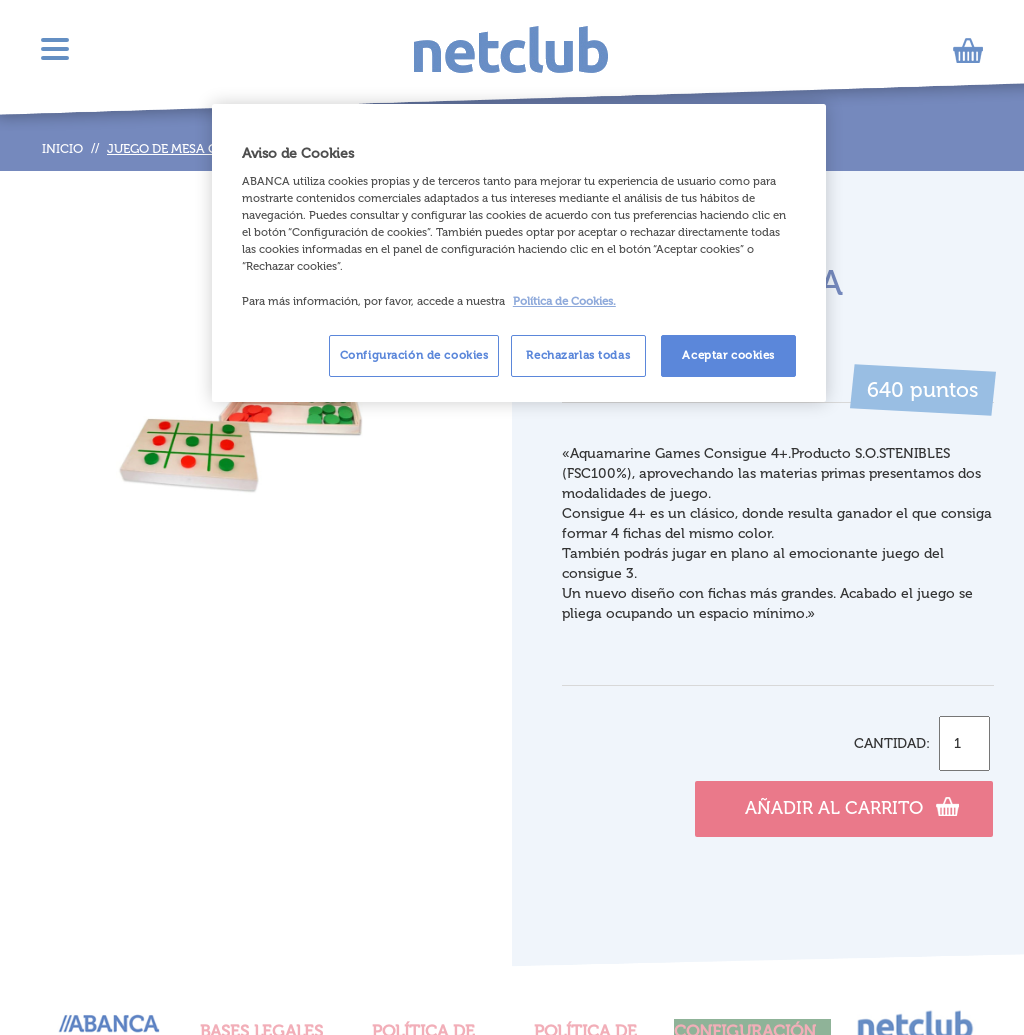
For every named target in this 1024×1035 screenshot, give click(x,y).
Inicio (62, 148)
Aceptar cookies (728, 355)
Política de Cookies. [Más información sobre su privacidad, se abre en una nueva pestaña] (564, 301)
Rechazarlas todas (578, 355)
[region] (519, 253)
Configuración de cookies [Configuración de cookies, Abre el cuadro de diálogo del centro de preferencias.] (414, 355)
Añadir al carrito (852, 806)
